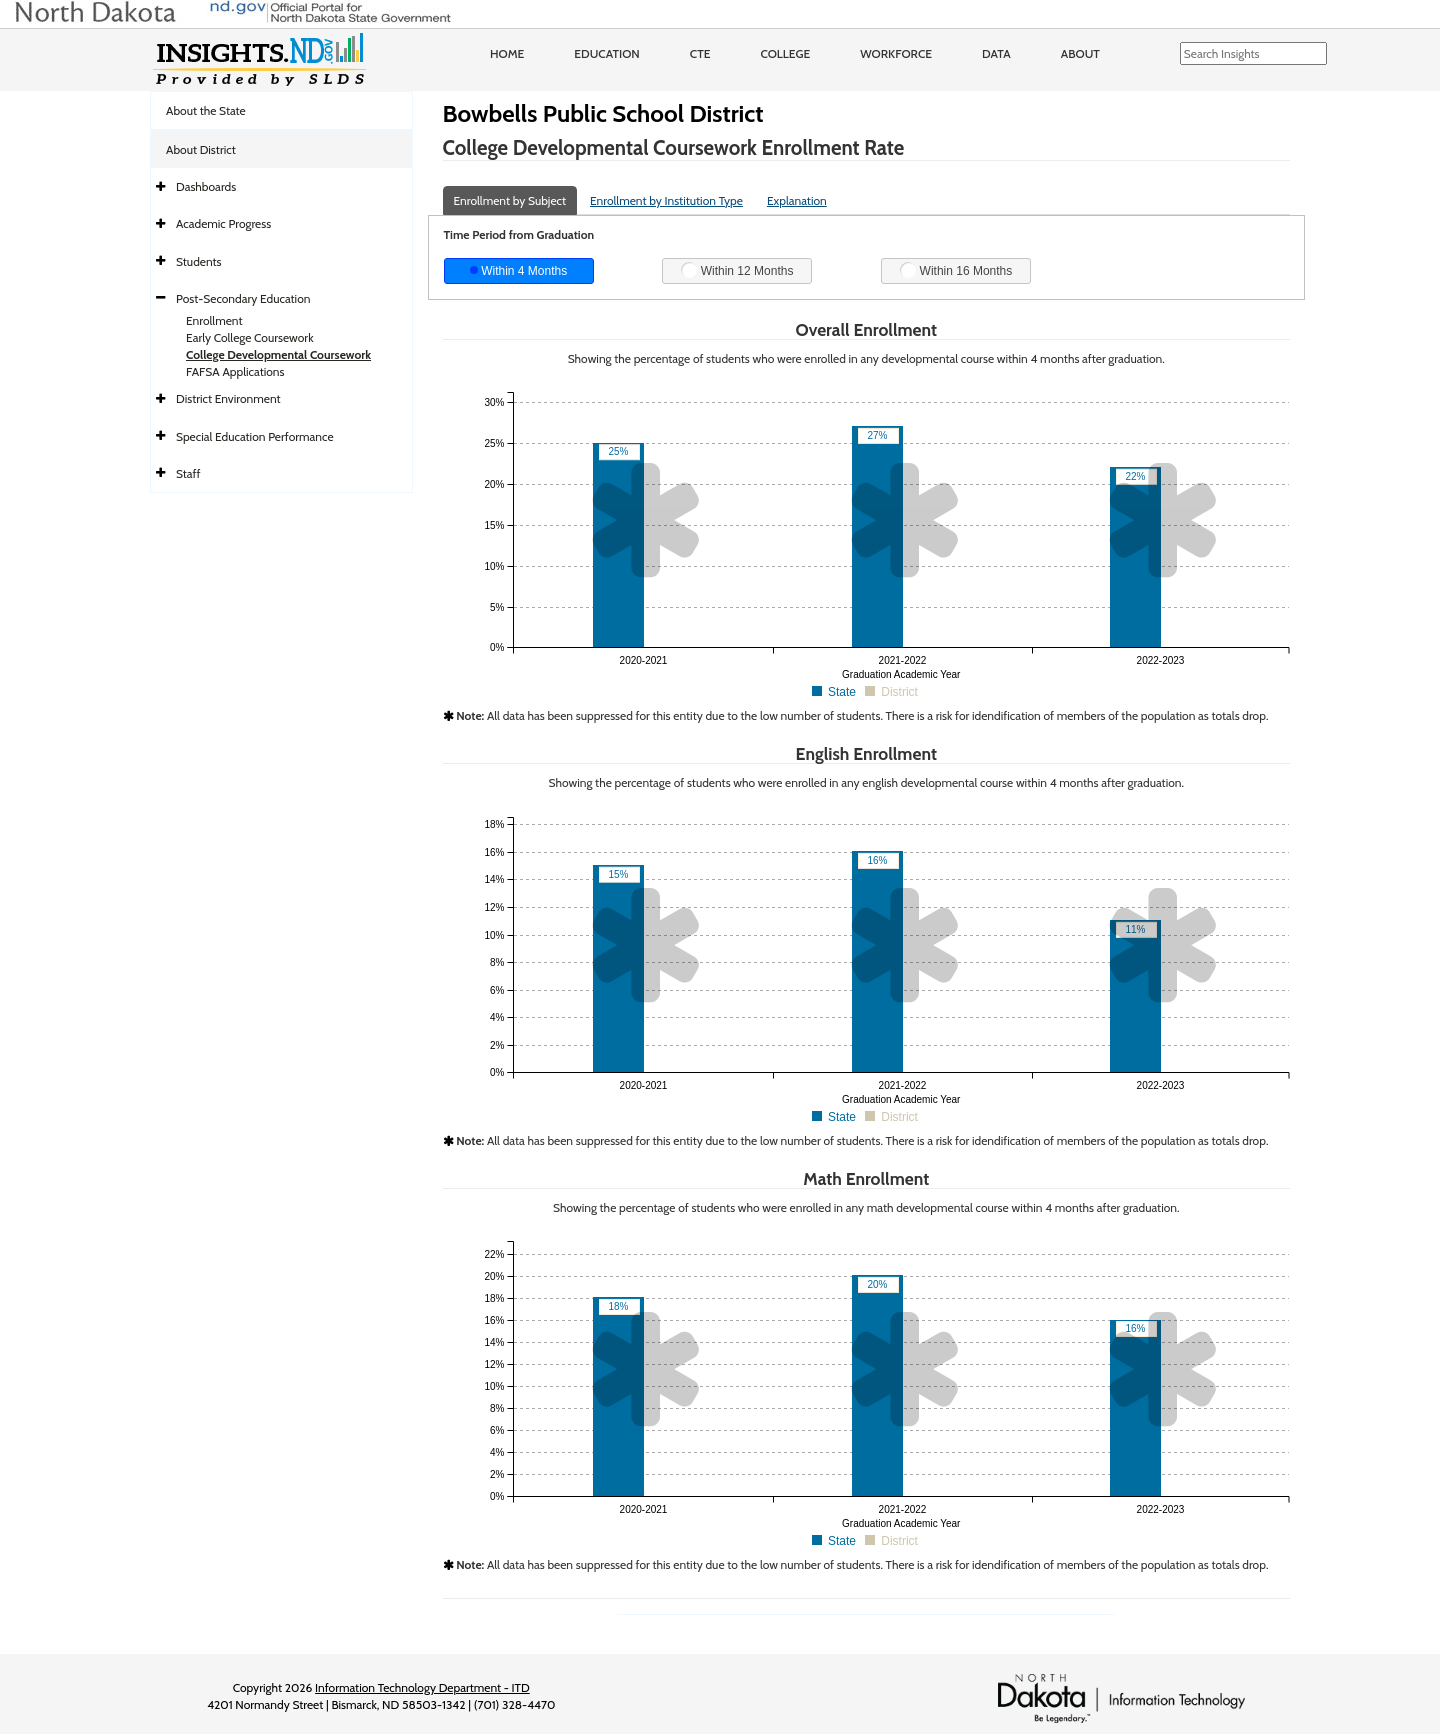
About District (201, 149)
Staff (188, 473)
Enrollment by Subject (510, 200)
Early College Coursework (250, 337)
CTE (700, 53)
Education (607, 53)
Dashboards (206, 186)
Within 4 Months (518, 271)
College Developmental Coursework (278, 354)
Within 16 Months (956, 270)
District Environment (228, 398)
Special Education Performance (255, 436)
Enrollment (214, 320)
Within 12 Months (737, 270)
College (785, 53)
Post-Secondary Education (243, 298)
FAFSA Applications (235, 371)
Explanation (797, 200)
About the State (206, 110)
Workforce (896, 53)
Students (199, 261)
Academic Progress (223, 223)
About (1080, 53)
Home (507, 53)
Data (996, 53)
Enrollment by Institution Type (666, 200)
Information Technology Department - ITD (422, 1687)
